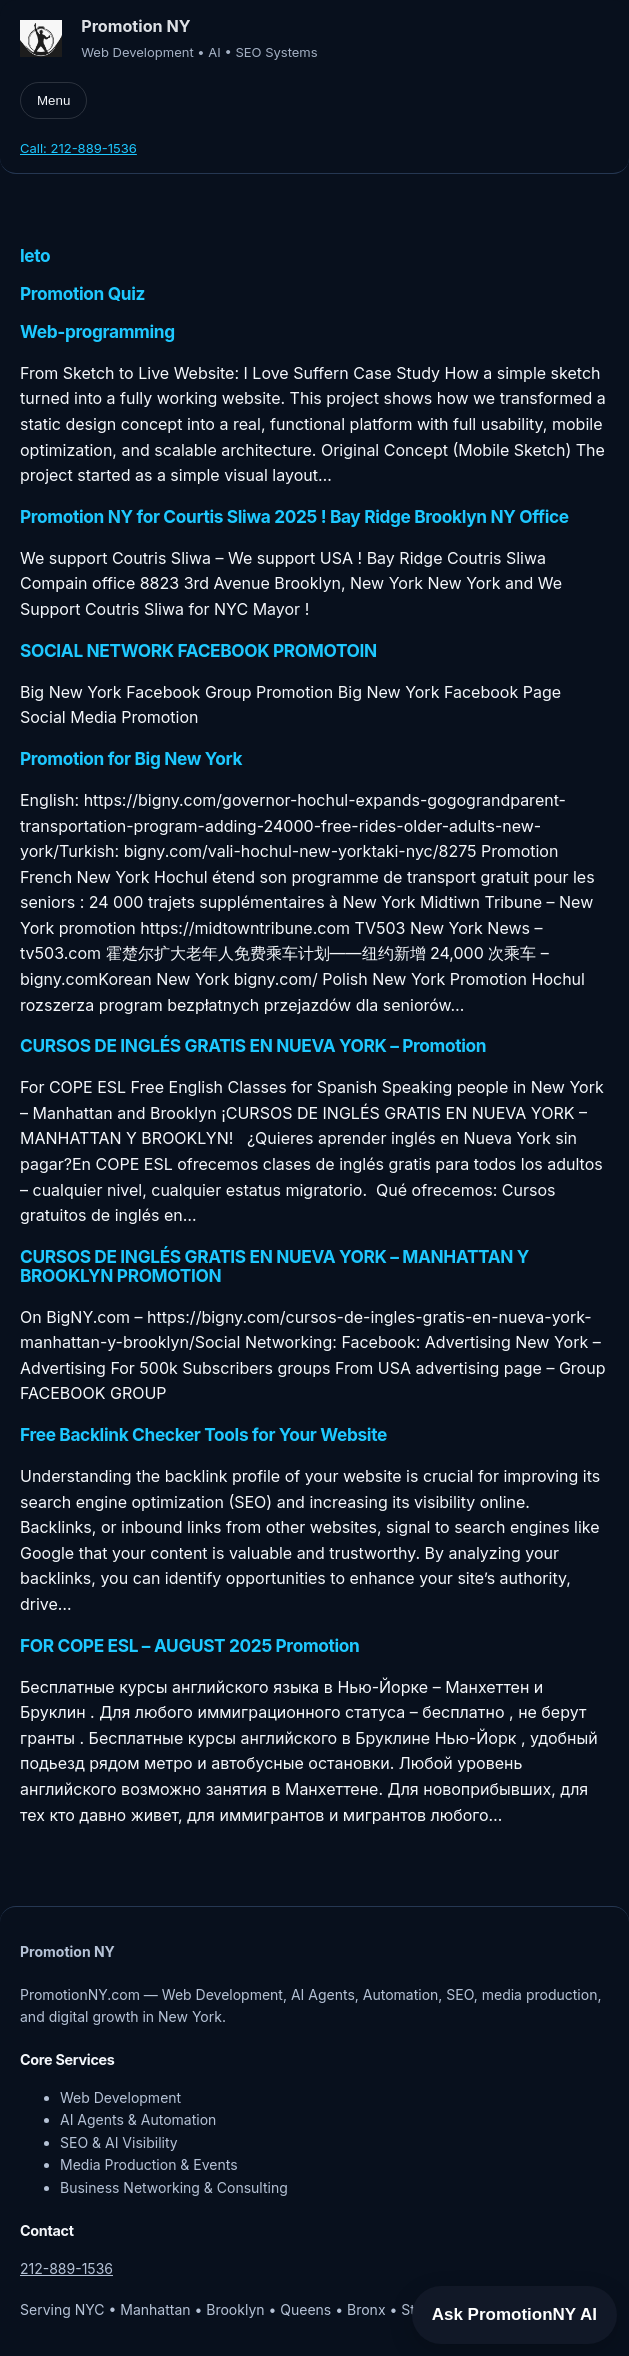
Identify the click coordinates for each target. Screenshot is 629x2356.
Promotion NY (135, 26)
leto (35, 256)
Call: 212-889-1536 (78, 148)
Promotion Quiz (82, 294)
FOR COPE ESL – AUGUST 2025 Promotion (190, 1646)
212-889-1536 (66, 2268)
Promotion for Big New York (131, 759)
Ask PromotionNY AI (514, 2314)
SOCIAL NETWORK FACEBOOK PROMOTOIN (198, 651)
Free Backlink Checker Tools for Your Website (203, 1435)
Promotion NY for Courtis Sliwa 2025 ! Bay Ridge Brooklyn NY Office (294, 517)
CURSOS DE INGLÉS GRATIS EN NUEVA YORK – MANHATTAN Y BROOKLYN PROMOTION (274, 1266)
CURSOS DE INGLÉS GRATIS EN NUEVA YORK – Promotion (253, 1046)
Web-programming (97, 332)
